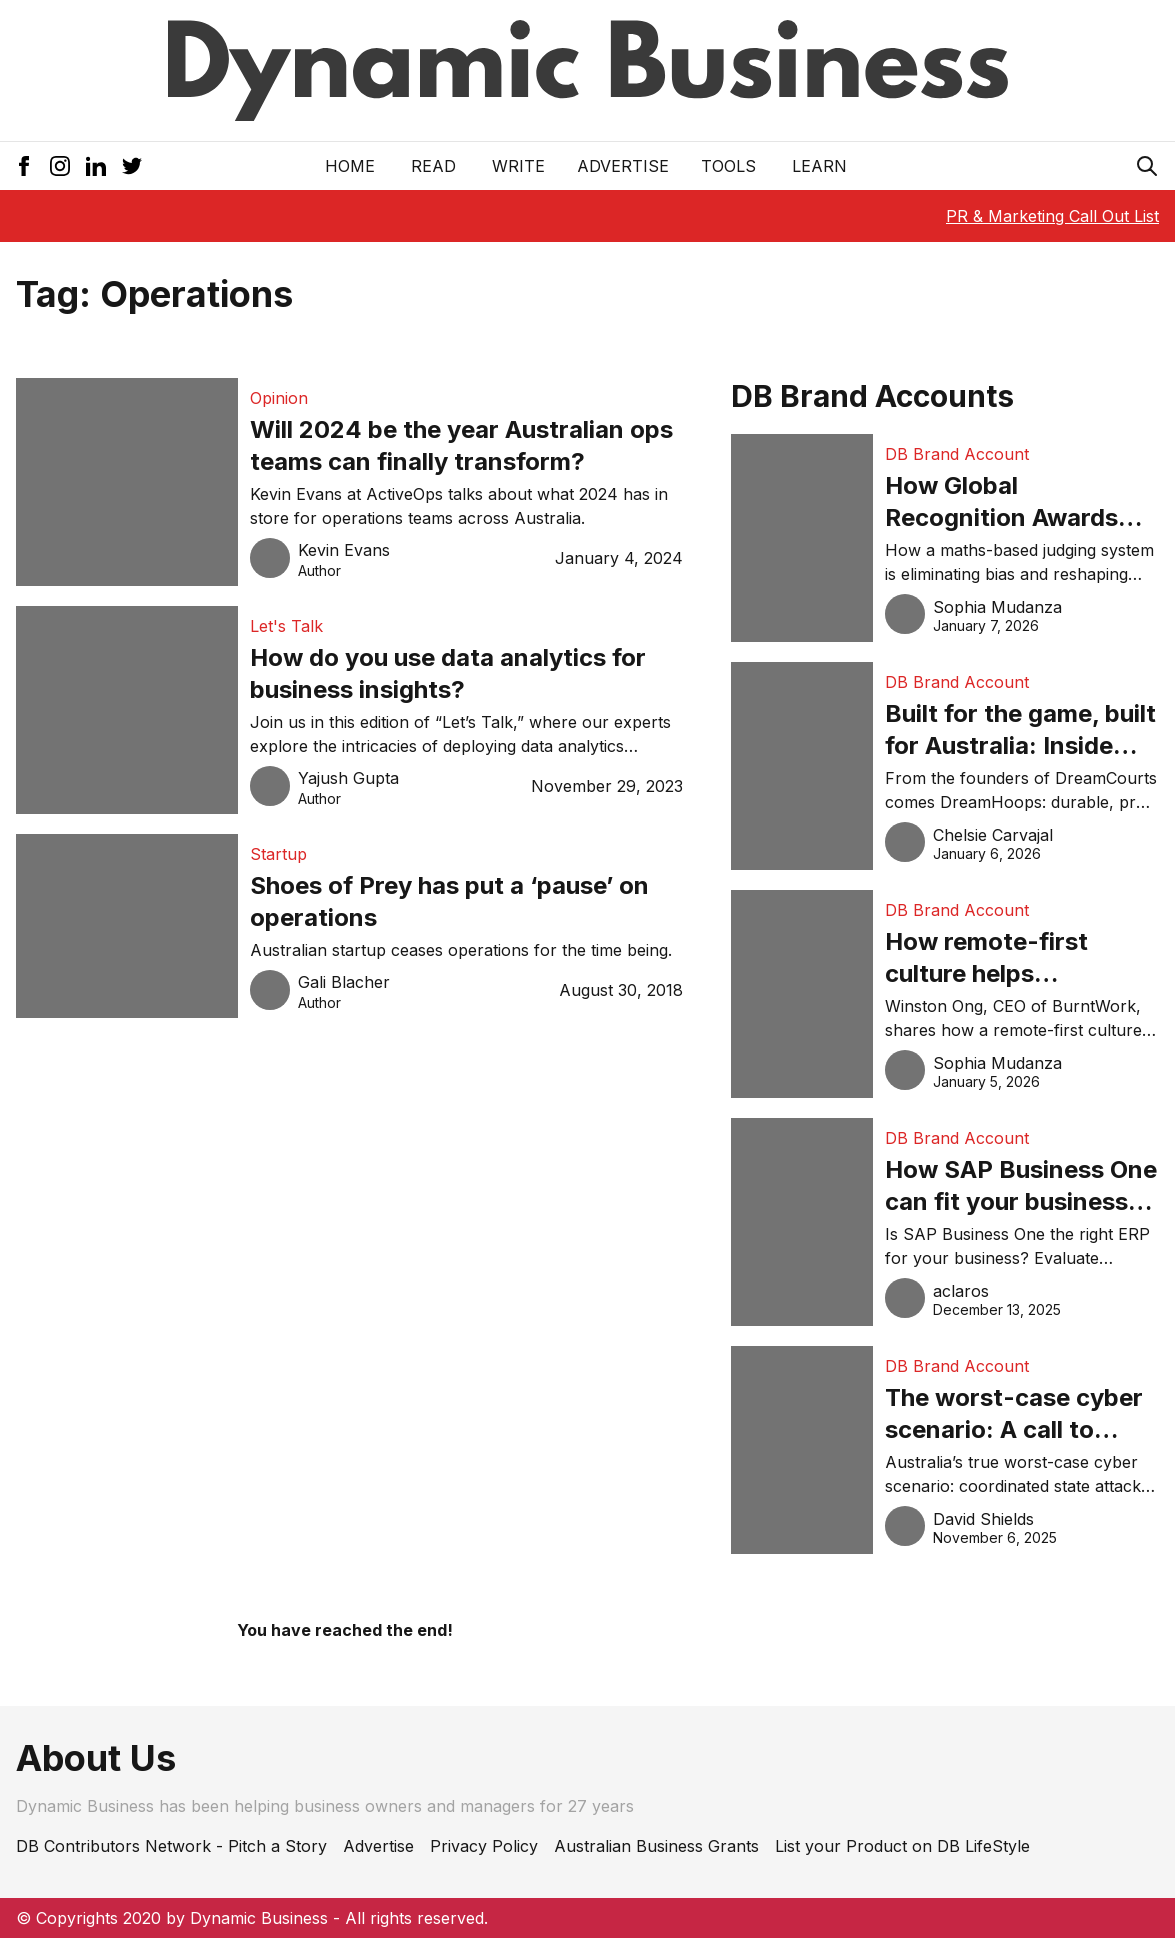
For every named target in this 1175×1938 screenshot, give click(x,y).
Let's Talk (286, 626)
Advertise (623, 166)
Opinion (279, 398)
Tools (728, 166)
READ (433, 166)
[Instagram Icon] (60, 166)
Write (518, 166)
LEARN (819, 166)
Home (350, 166)
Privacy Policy (484, 1846)
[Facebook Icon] (24, 166)
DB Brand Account (957, 454)
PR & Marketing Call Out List (1052, 216)
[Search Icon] (1147, 166)
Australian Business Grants (656, 1846)
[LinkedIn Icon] (96, 166)
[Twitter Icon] (132, 166)
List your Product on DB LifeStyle (902, 1846)
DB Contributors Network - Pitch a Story (171, 1846)
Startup (278, 854)
